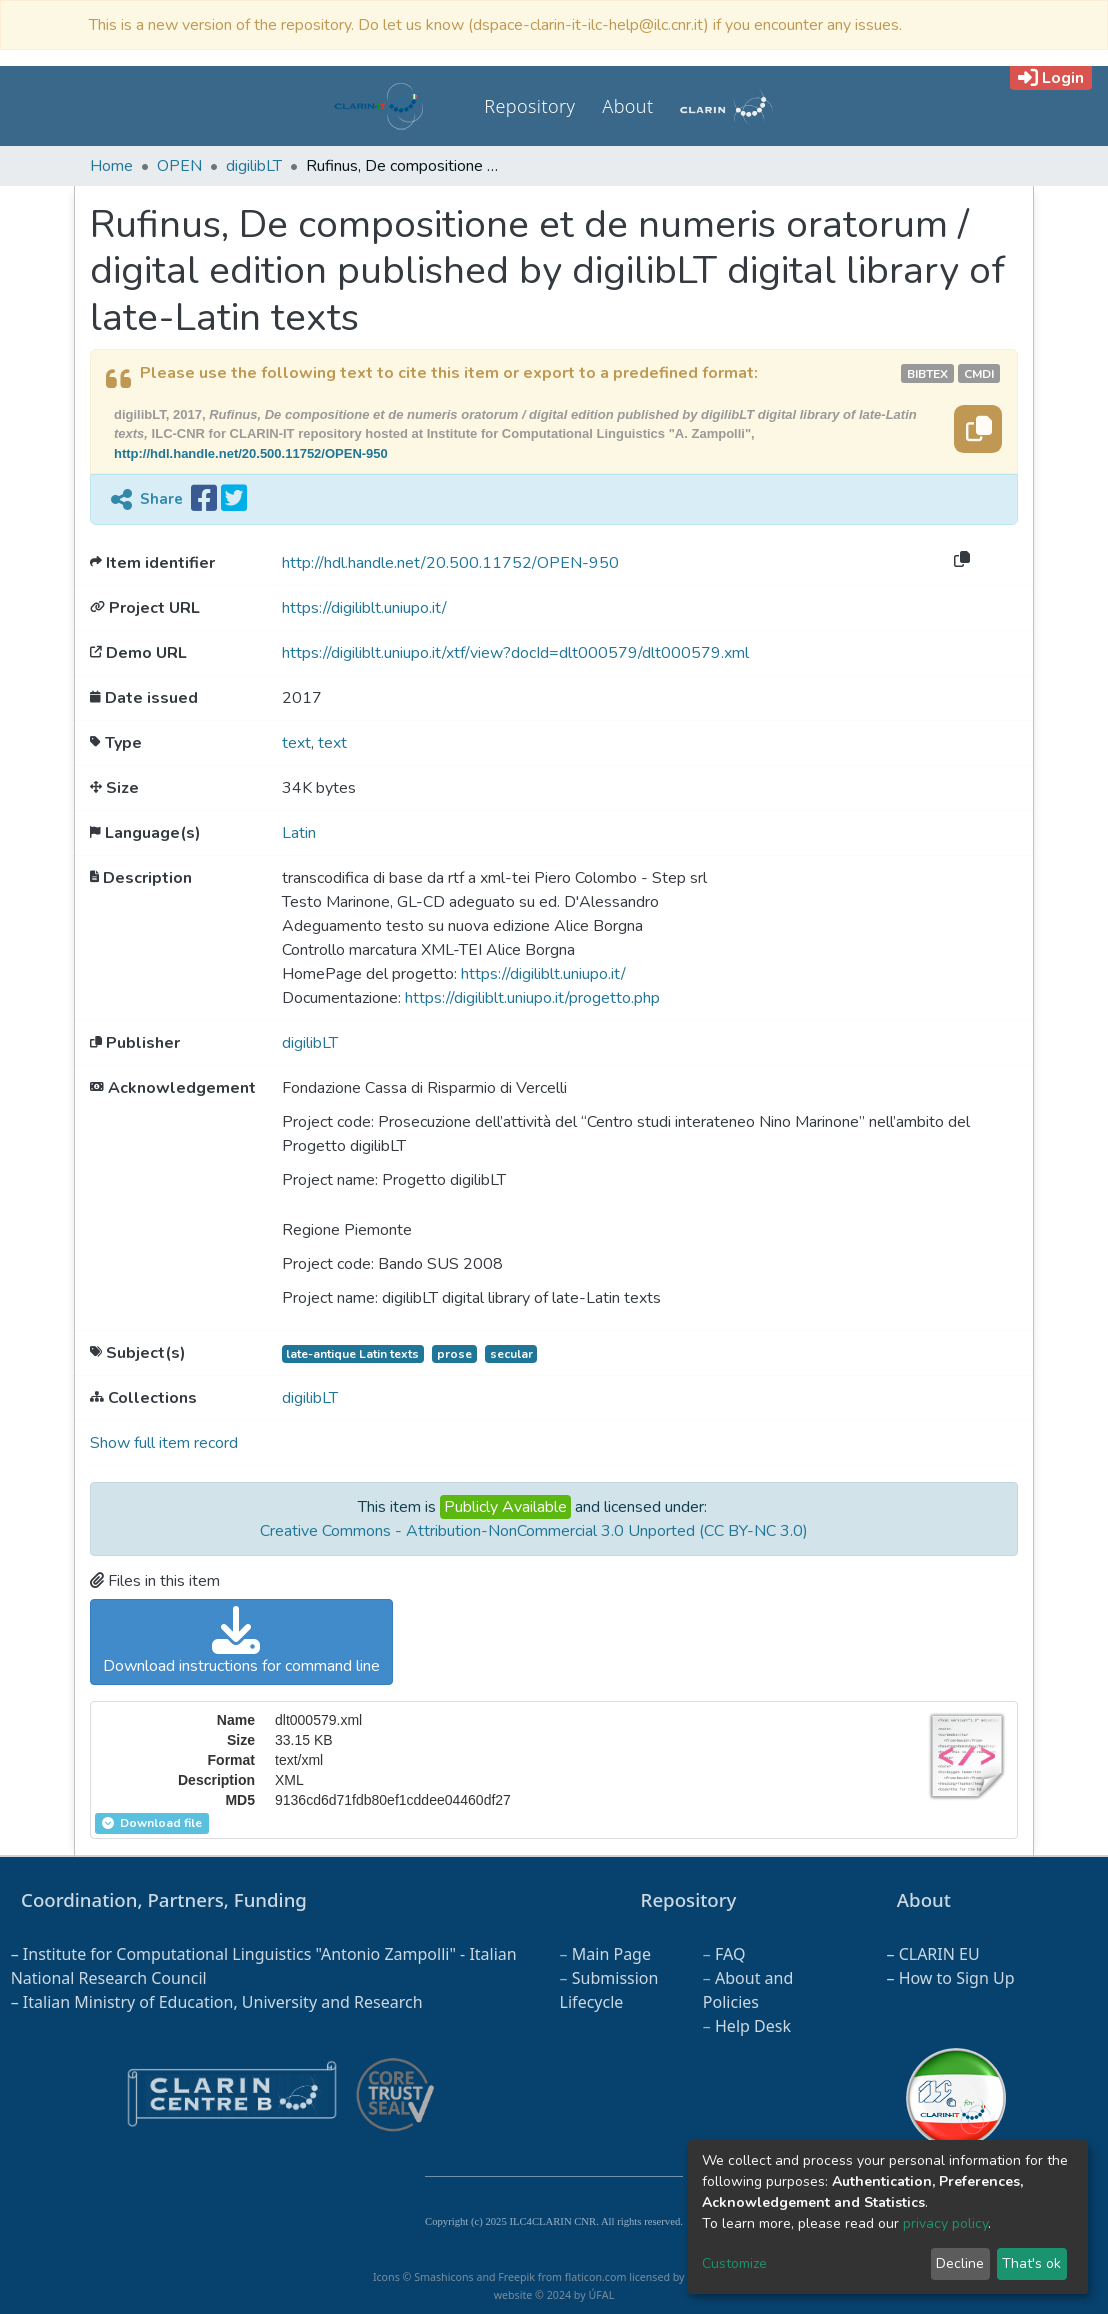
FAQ (730, 1954)
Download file (152, 1823)
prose (454, 1354)
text (296, 743)
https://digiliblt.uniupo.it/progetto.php (532, 998)
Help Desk (753, 2026)
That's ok (1031, 2263)
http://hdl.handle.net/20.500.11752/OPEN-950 (251, 453)
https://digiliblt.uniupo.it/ (364, 608)
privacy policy (945, 2223)
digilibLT (254, 166)
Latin (299, 833)
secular (511, 1354)
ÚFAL (601, 2295)
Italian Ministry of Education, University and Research (223, 2002)
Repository (529, 106)
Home (111, 166)
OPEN (179, 166)
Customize (734, 2263)
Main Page (611, 1954)
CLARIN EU (939, 1954)
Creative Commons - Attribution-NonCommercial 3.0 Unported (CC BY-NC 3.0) (534, 1531)
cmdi (979, 374)
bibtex (927, 374)
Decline (960, 2263)
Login (1051, 78)
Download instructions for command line (241, 1641)
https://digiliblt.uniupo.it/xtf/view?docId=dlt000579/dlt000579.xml (515, 653)
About (627, 106)
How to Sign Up (957, 1978)
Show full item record (164, 1443)
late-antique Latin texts (352, 1354)
